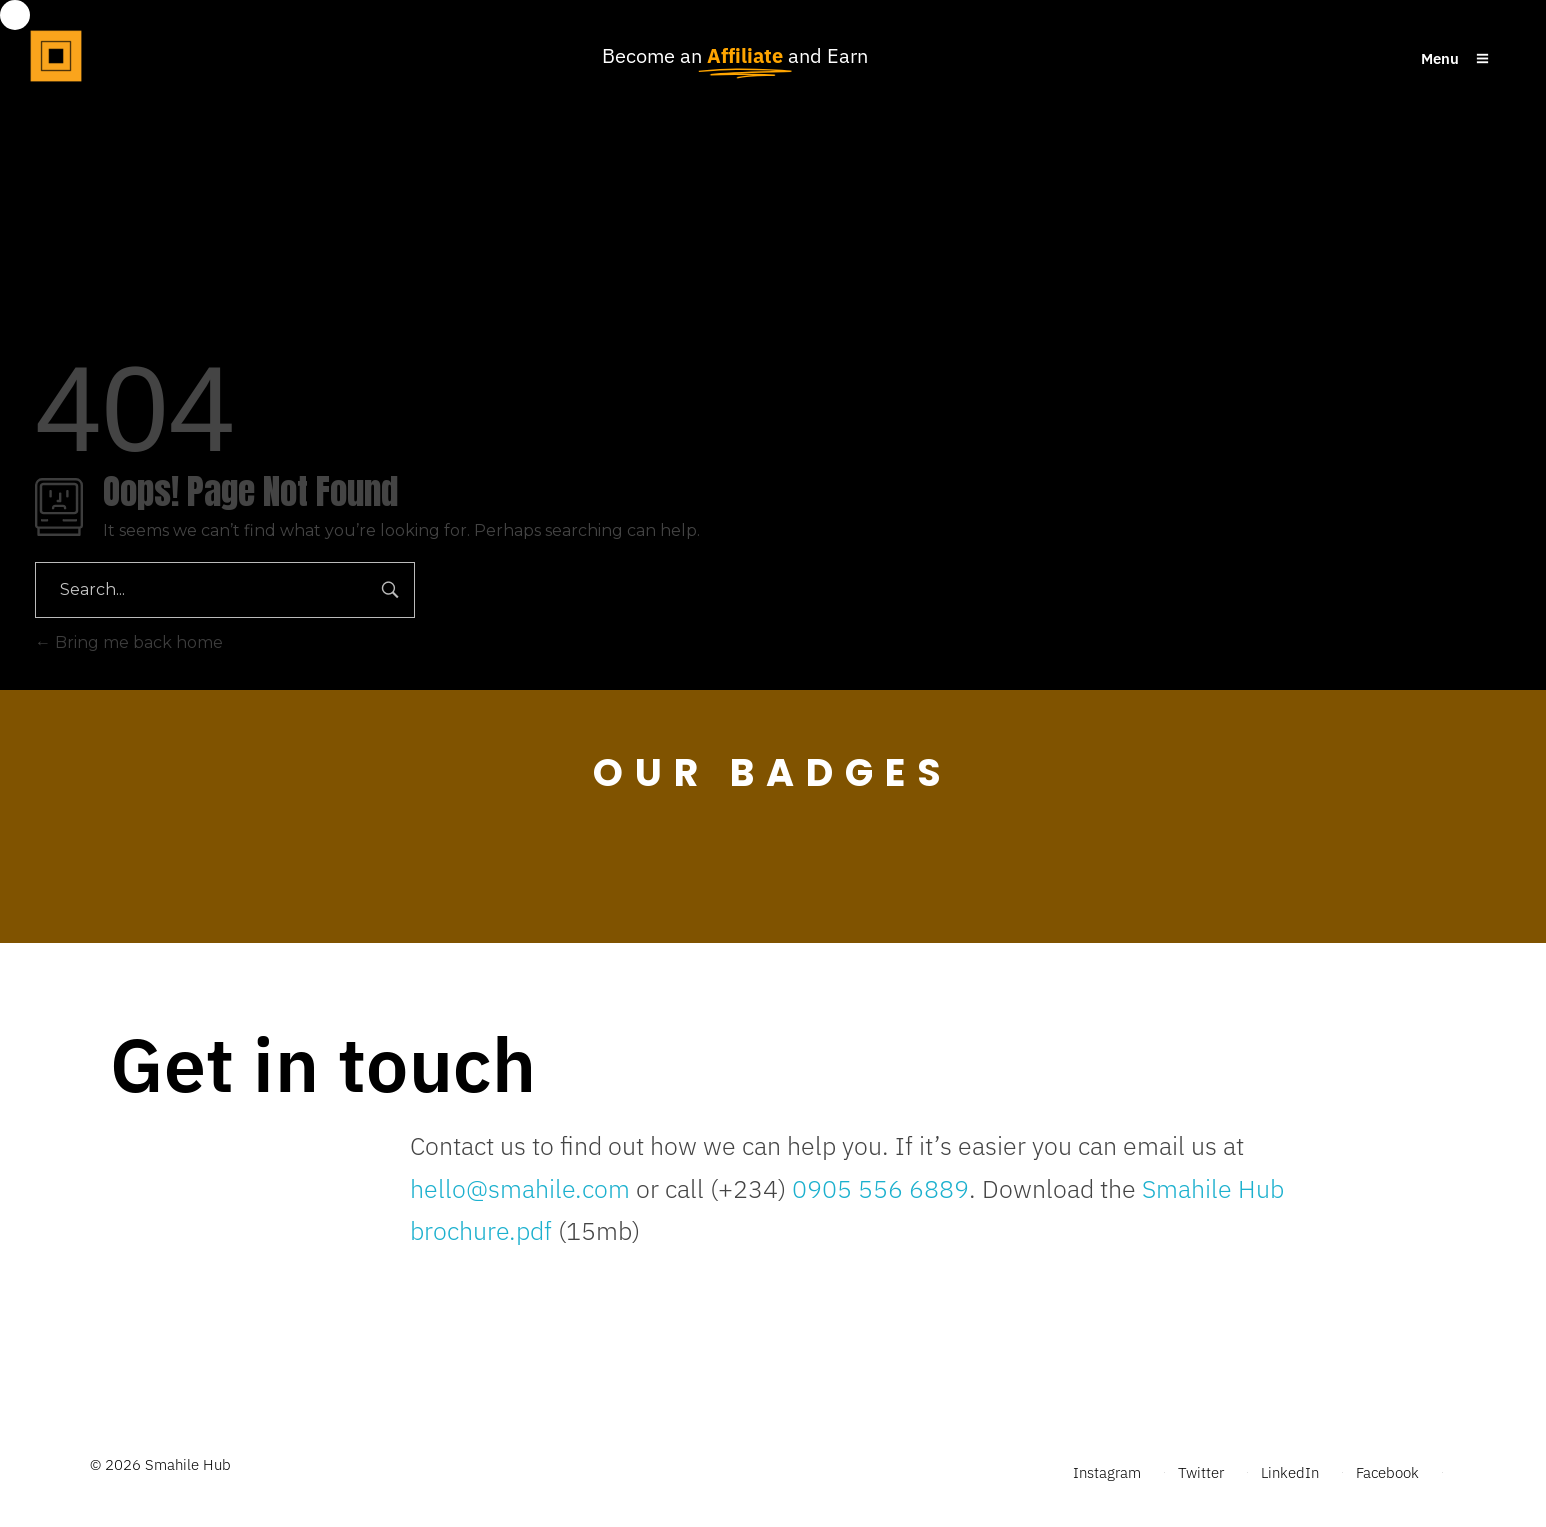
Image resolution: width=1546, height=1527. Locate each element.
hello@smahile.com (520, 1188)
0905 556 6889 (877, 1188)
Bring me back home (129, 642)
